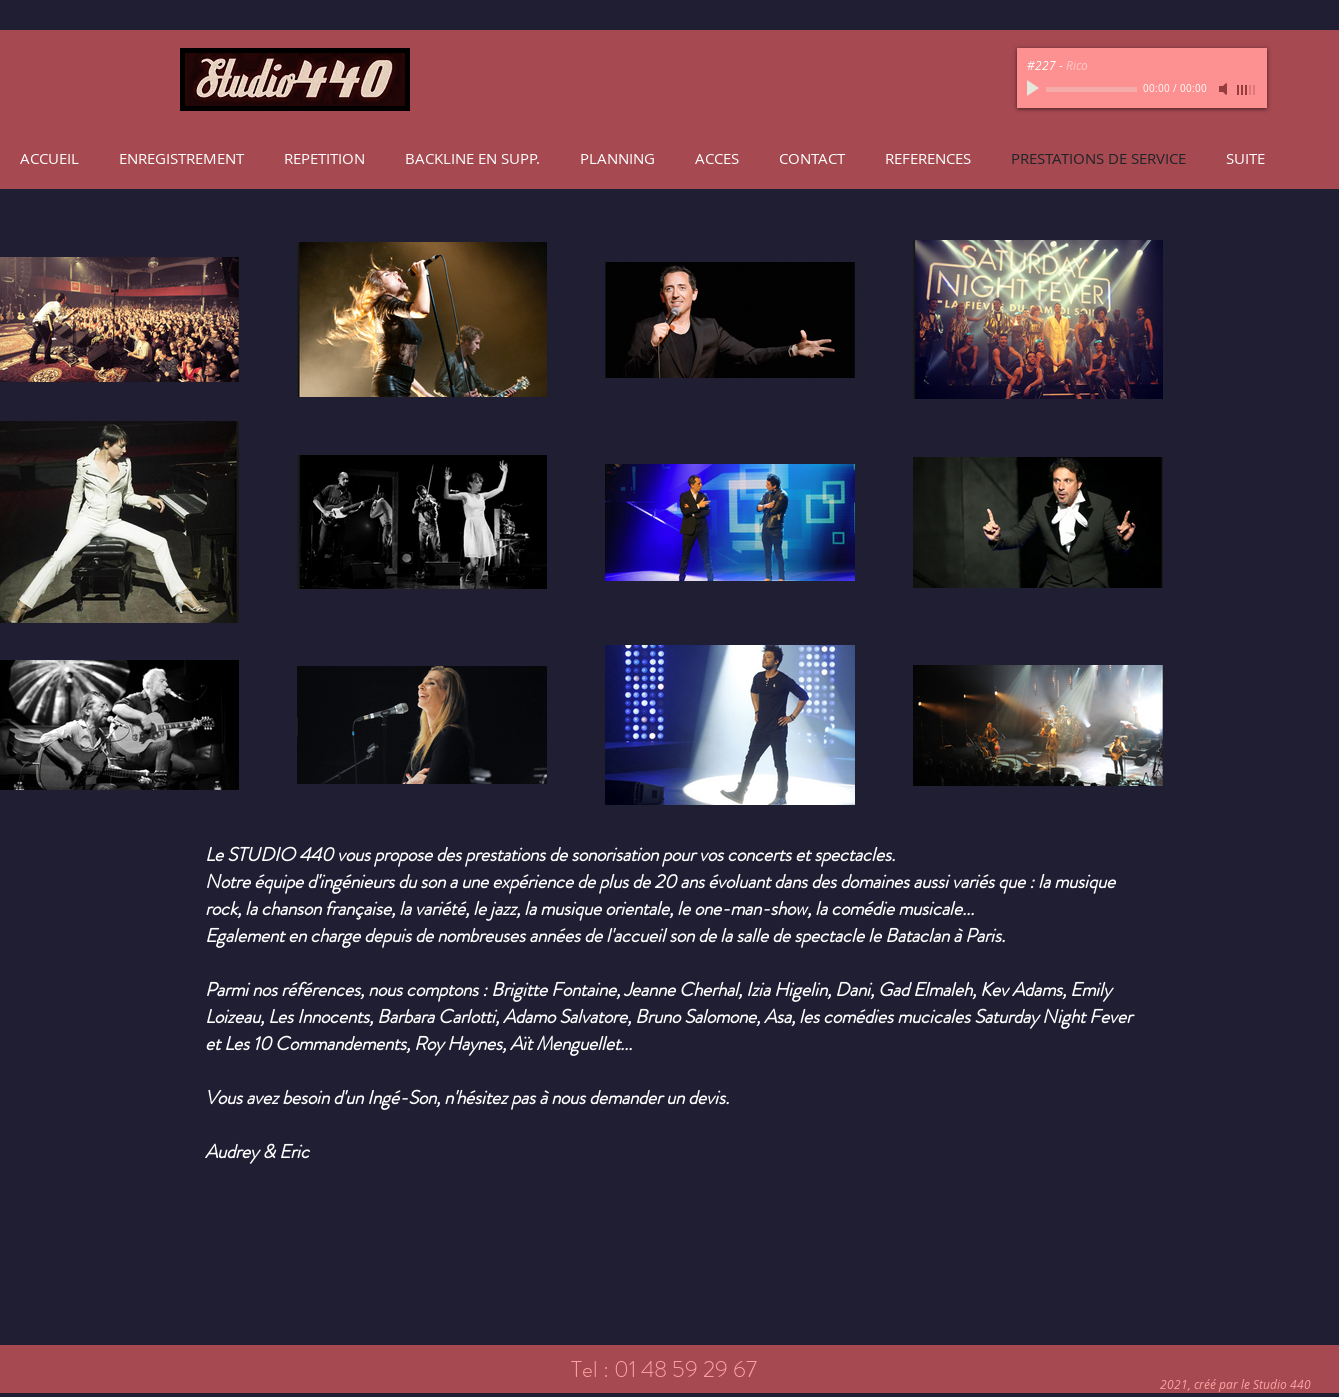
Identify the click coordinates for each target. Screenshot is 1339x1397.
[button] (181, 158)
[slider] (1247, 90)
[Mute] (1225, 89)
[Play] (1035, 89)
